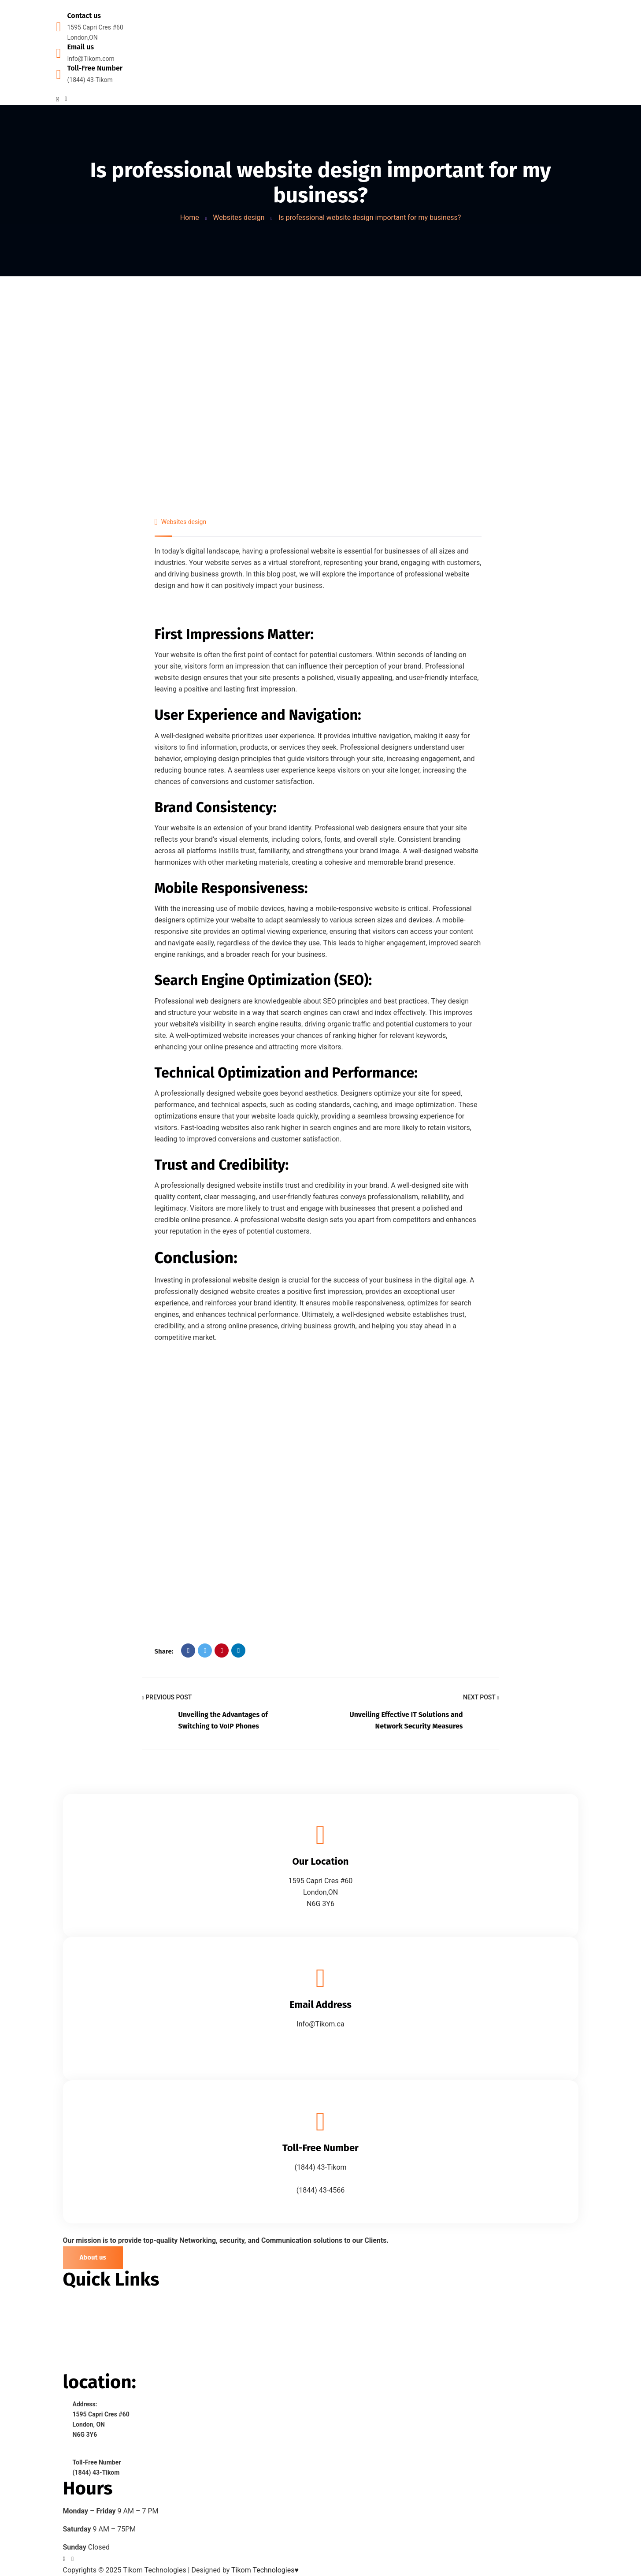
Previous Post (167, 1698)
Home (189, 217)
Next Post (481, 1698)
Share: (164, 1651)
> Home (75, 2302)
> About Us (80, 2318)
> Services (79, 2334)
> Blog (73, 2350)
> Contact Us (83, 2365)
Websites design (238, 217)
